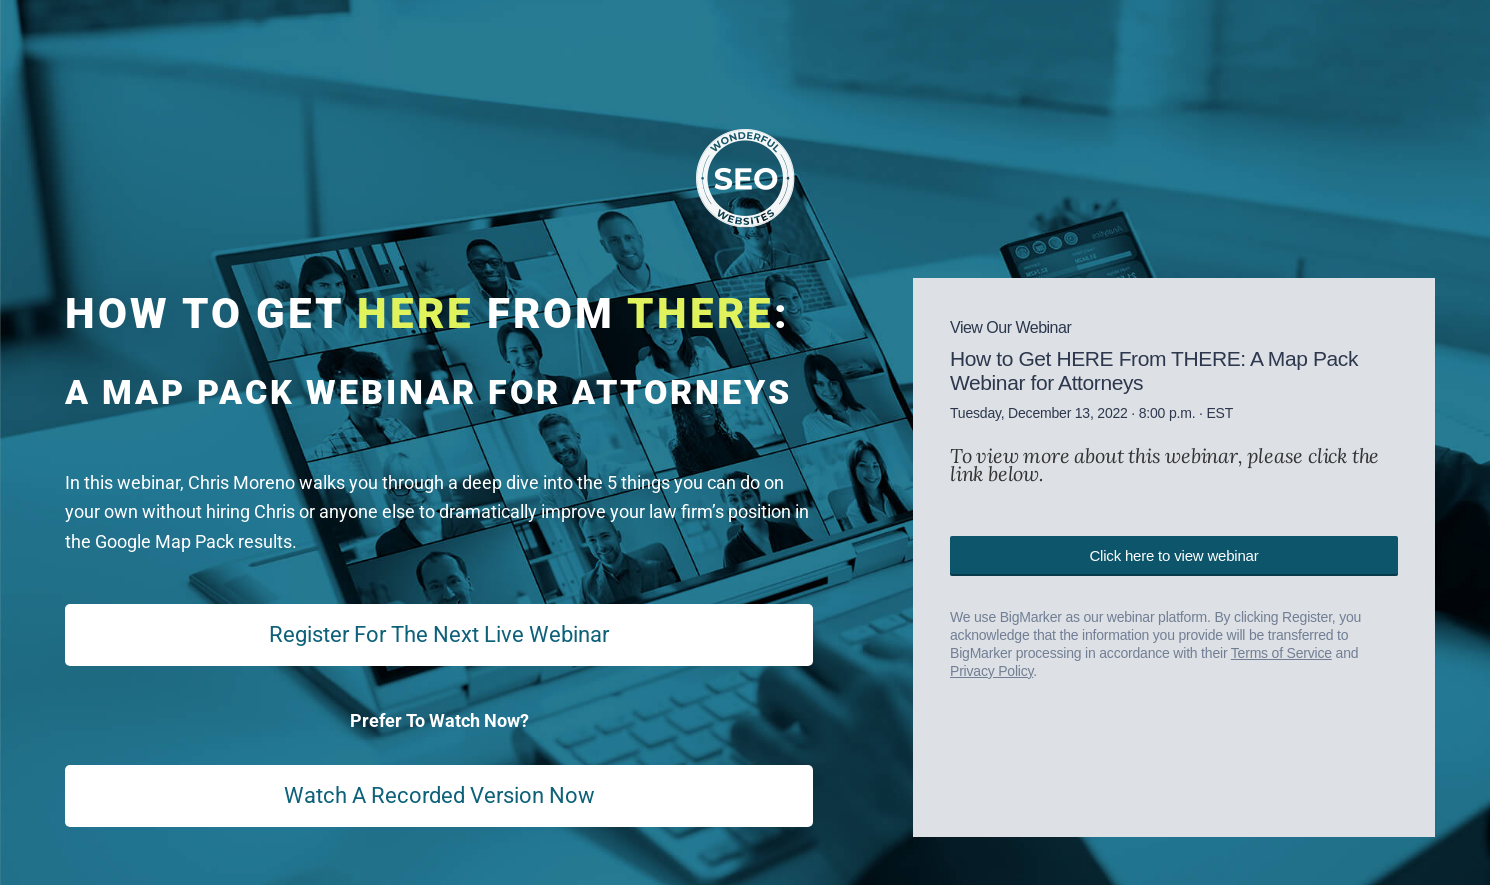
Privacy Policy (991, 671)
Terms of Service (1281, 653)
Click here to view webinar (1173, 555)
